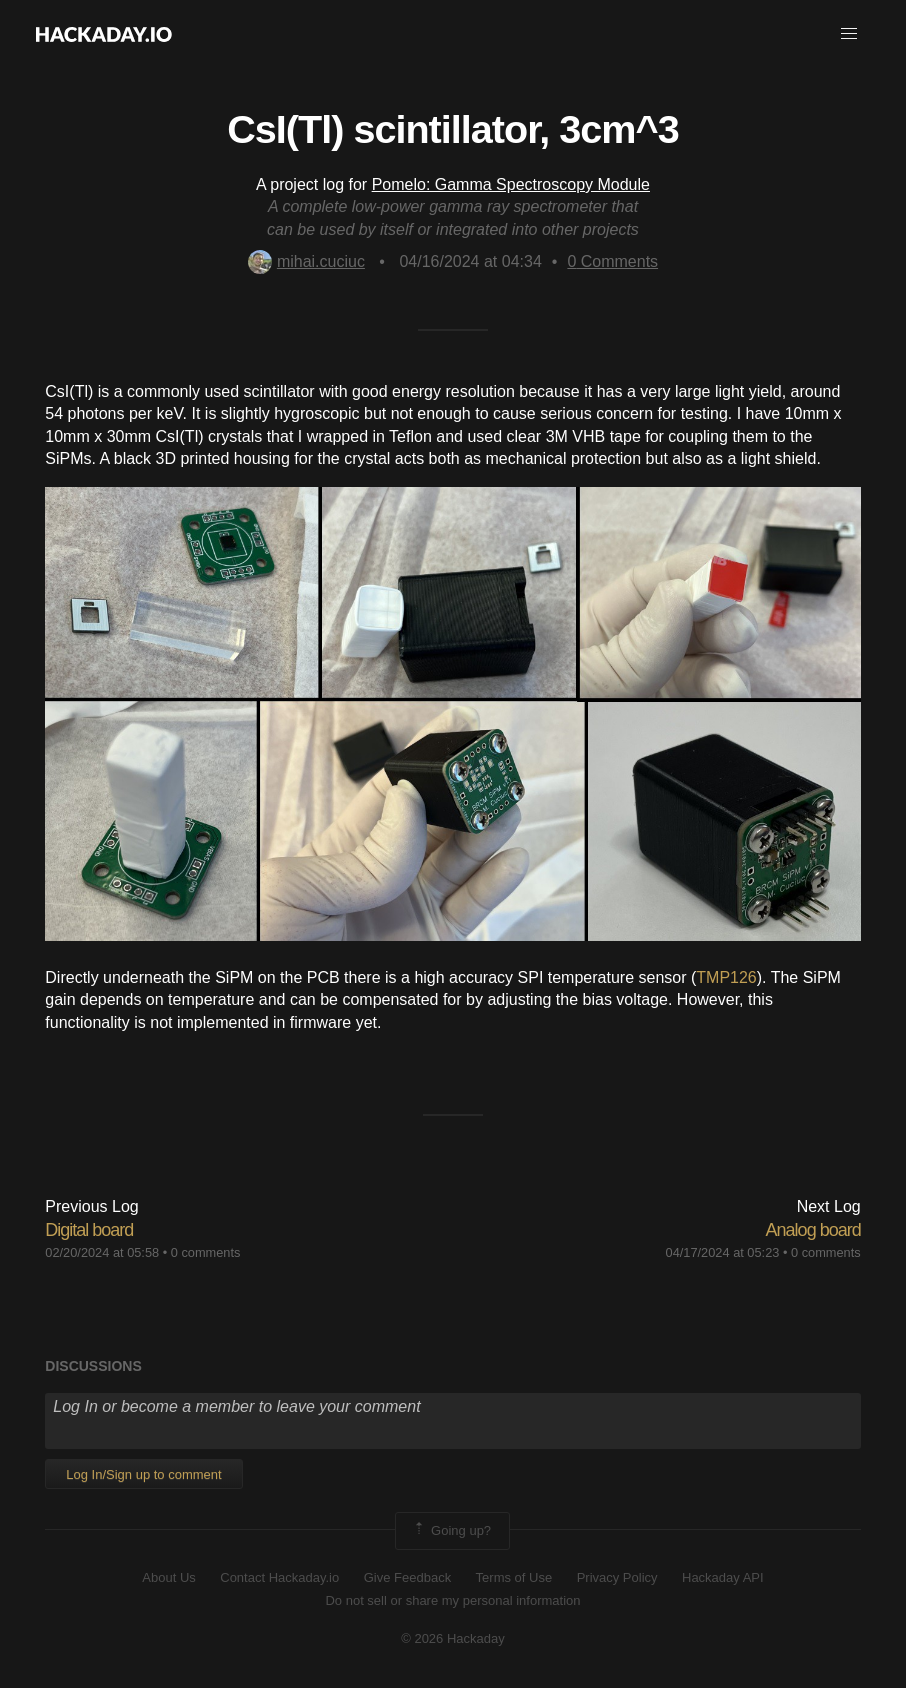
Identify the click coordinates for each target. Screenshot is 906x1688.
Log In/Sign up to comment (143, 1474)
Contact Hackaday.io (279, 1577)
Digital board (89, 1230)
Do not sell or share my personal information (452, 1600)
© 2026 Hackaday (453, 1638)
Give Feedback (407, 1577)
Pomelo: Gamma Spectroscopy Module (511, 184)
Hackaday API (723, 1577)
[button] (849, 34)
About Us (168, 1577)
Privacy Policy (617, 1577)
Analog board (813, 1230)
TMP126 (726, 977)
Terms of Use (514, 1577)
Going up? (451, 1531)
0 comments (206, 1252)
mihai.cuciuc (306, 261)
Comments (612, 261)
